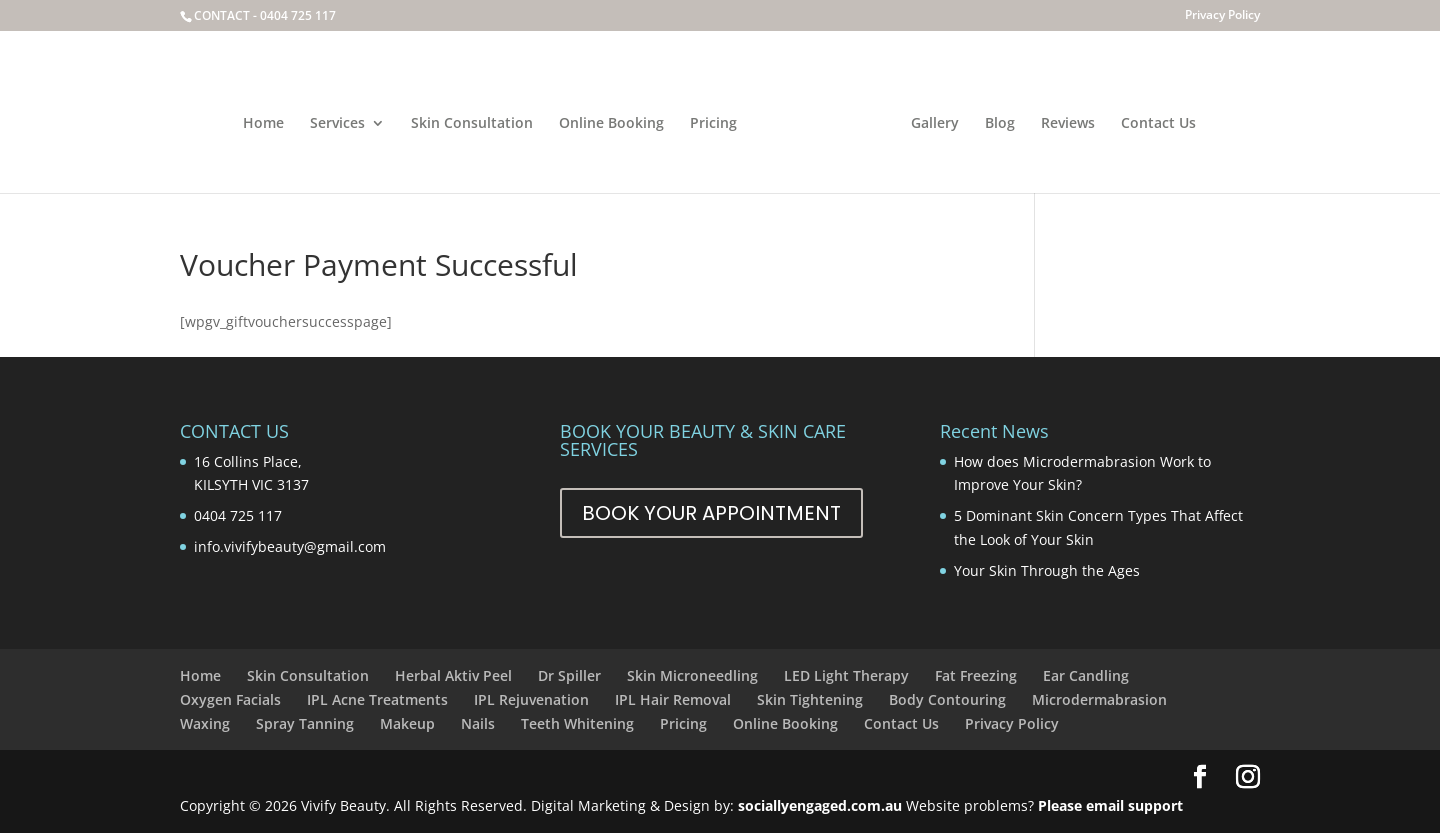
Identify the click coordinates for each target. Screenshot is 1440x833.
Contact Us (1158, 124)
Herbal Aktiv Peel (453, 675)
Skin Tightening (810, 699)
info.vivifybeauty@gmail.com (290, 546)
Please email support (1110, 805)
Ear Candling (1086, 675)
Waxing (205, 723)
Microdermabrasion (1099, 699)
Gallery (935, 124)
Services (337, 124)
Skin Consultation (472, 124)
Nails (478, 723)
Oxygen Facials (230, 699)
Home (263, 124)
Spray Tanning (305, 723)
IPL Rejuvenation (531, 699)
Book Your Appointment (711, 513)
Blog (1000, 124)
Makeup (407, 723)
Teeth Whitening (577, 723)
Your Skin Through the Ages (1047, 570)
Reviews (1068, 124)
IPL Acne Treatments (377, 699)
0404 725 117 (298, 15)
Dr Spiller (569, 675)
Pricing (713, 124)
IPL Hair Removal (673, 699)
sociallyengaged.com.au (820, 805)
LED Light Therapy (846, 675)
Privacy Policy (1222, 16)
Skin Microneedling (692, 675)
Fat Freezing (976, 675)
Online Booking (611, 124)
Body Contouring (947, 699)
